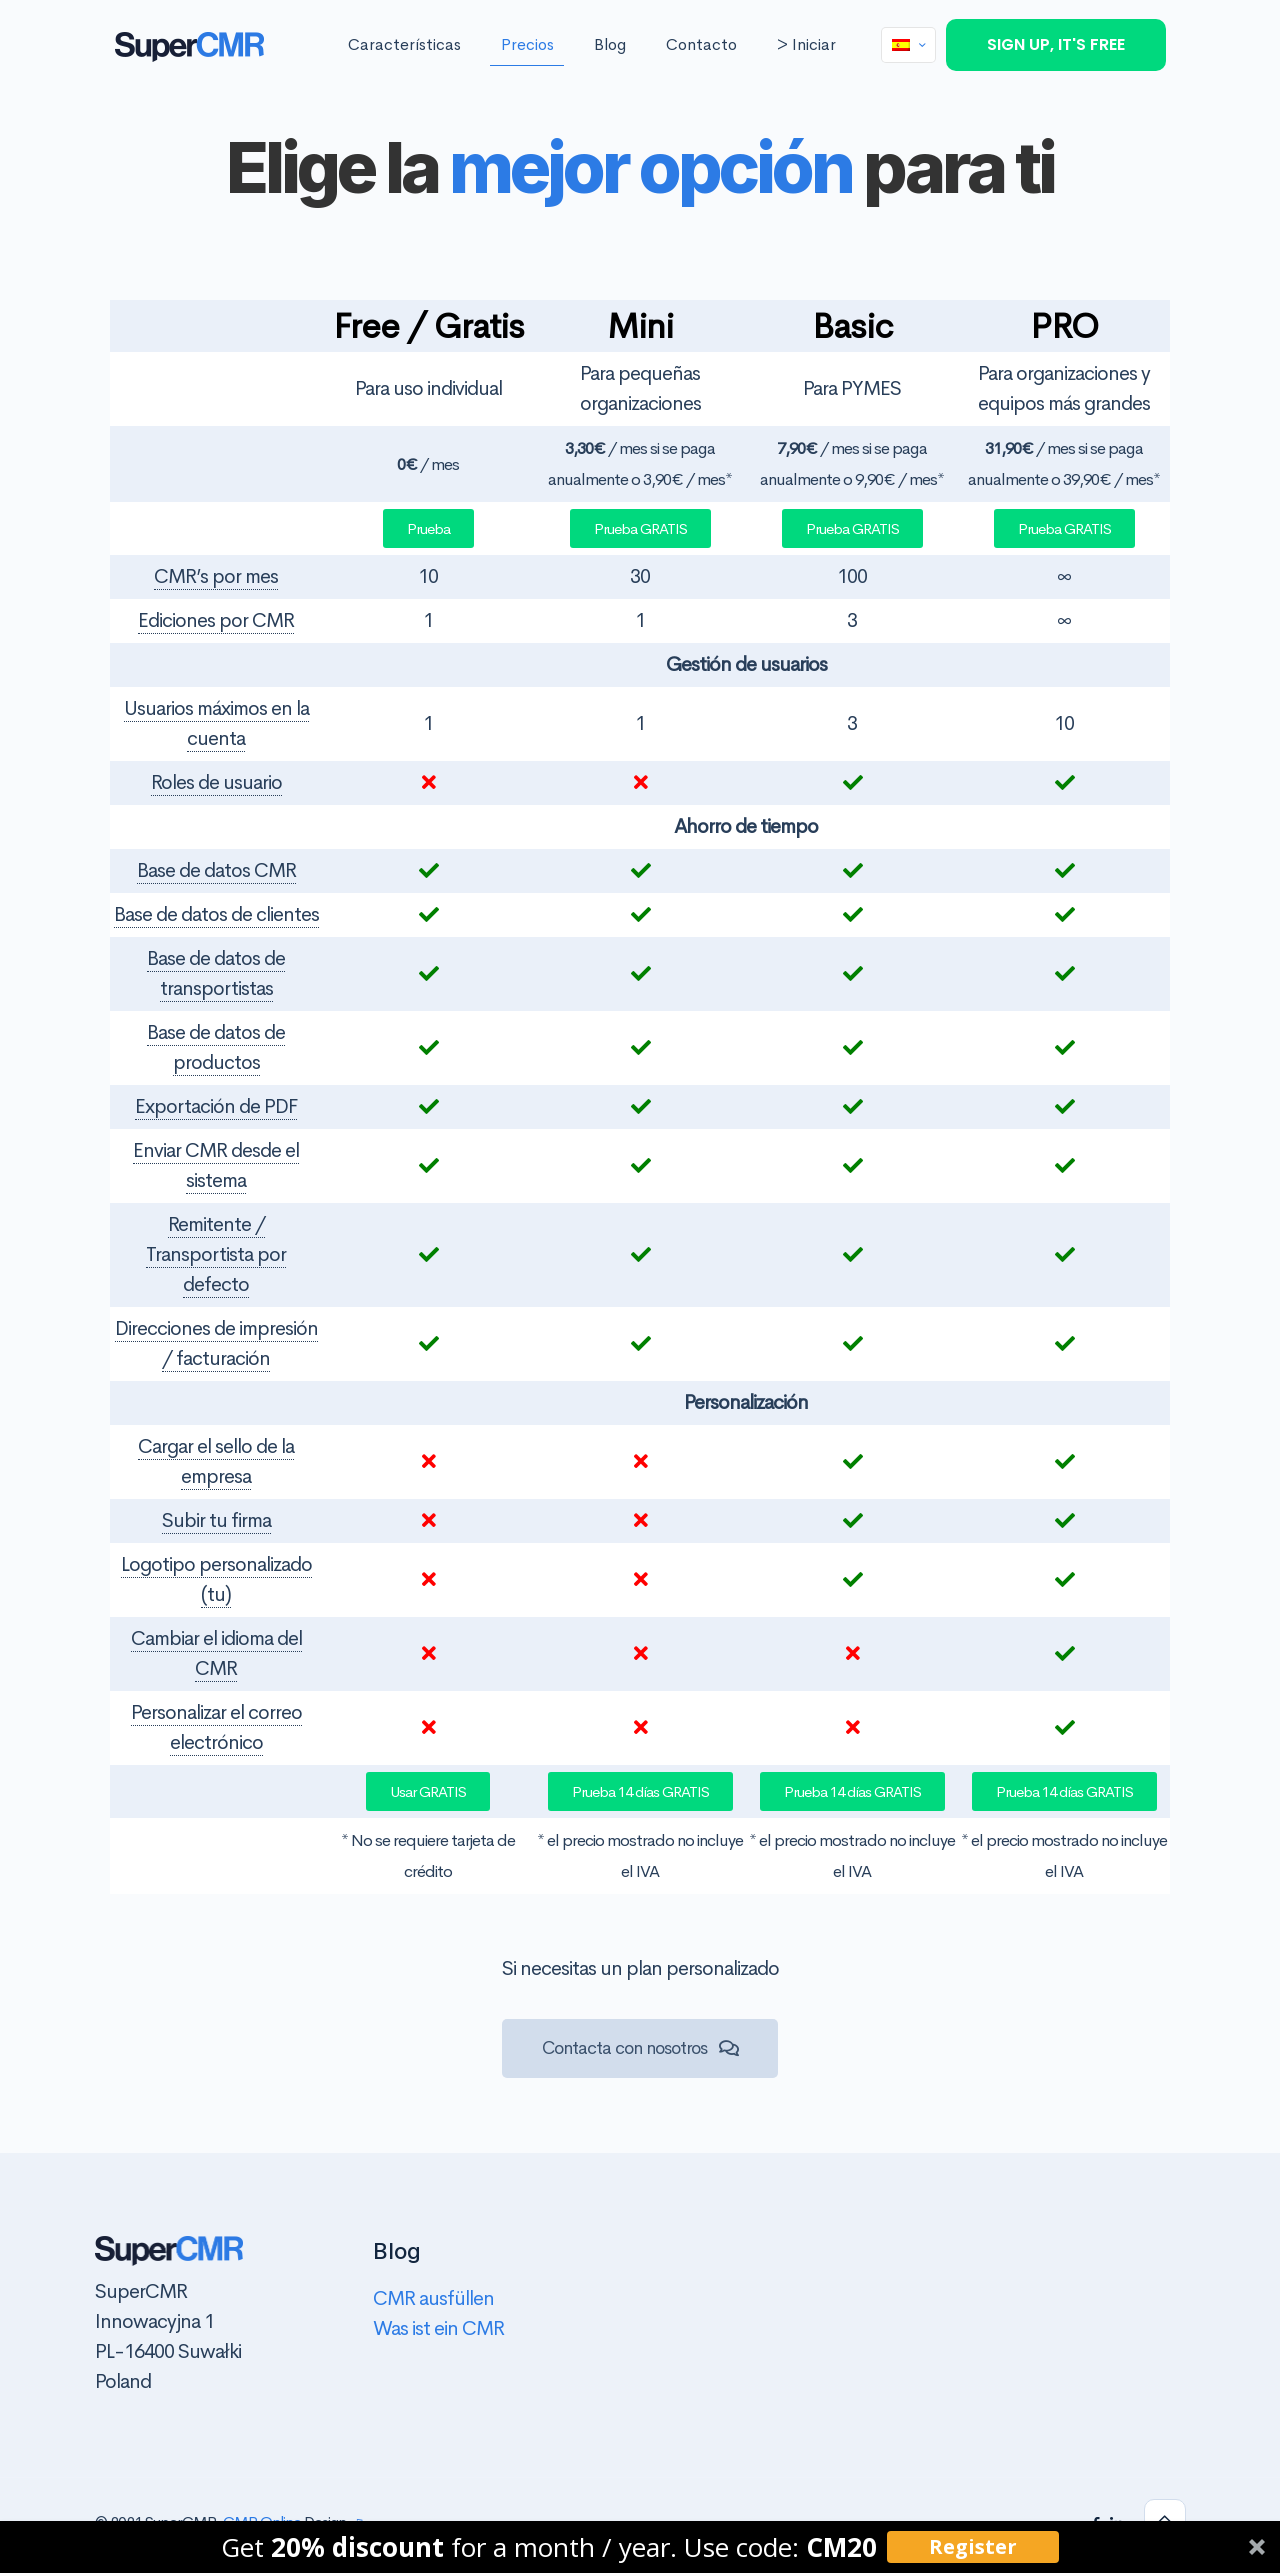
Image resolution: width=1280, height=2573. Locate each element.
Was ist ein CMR (438, 2328)
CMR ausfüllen (433, 2298)
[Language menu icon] (908, 45)
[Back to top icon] (1165, 2520)
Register (973, 2546)
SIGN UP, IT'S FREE (1056, 44)
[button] (640, 2547)
